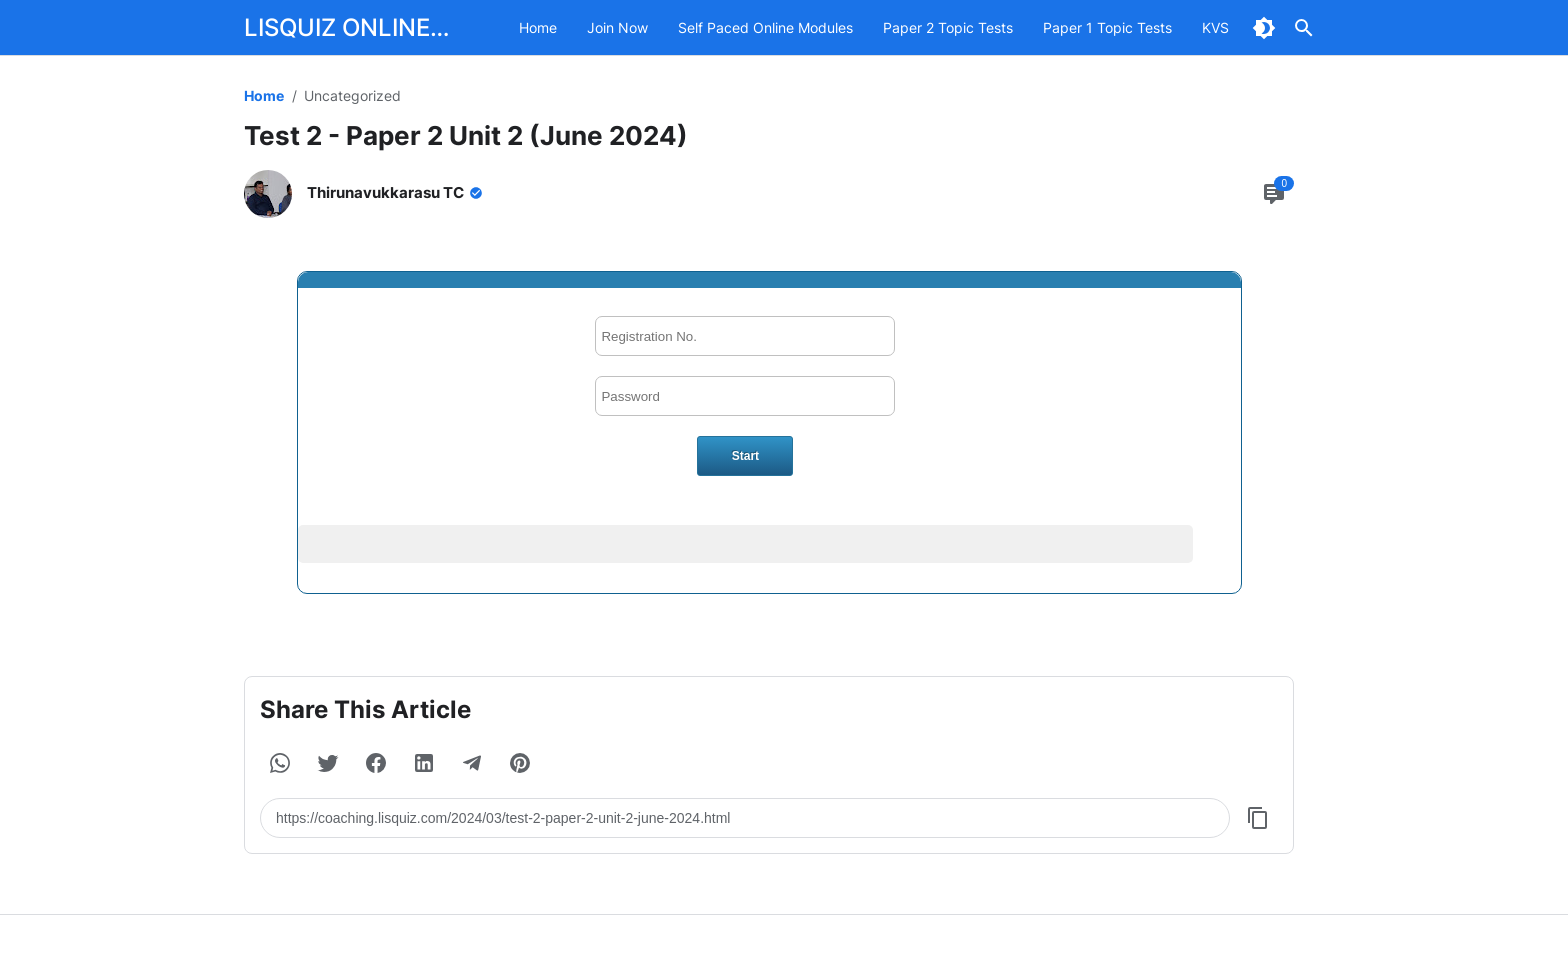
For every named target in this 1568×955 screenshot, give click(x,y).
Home (538, 27)
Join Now (617, 27)
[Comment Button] (1274, 194)
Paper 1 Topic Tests (1107, 27)
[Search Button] (1304, 28)
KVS (1215, 27)
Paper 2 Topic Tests (948, 27)
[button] (280, 763)
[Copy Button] (1258, 818)
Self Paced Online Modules (765, 27)
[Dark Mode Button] (1264, 28)
